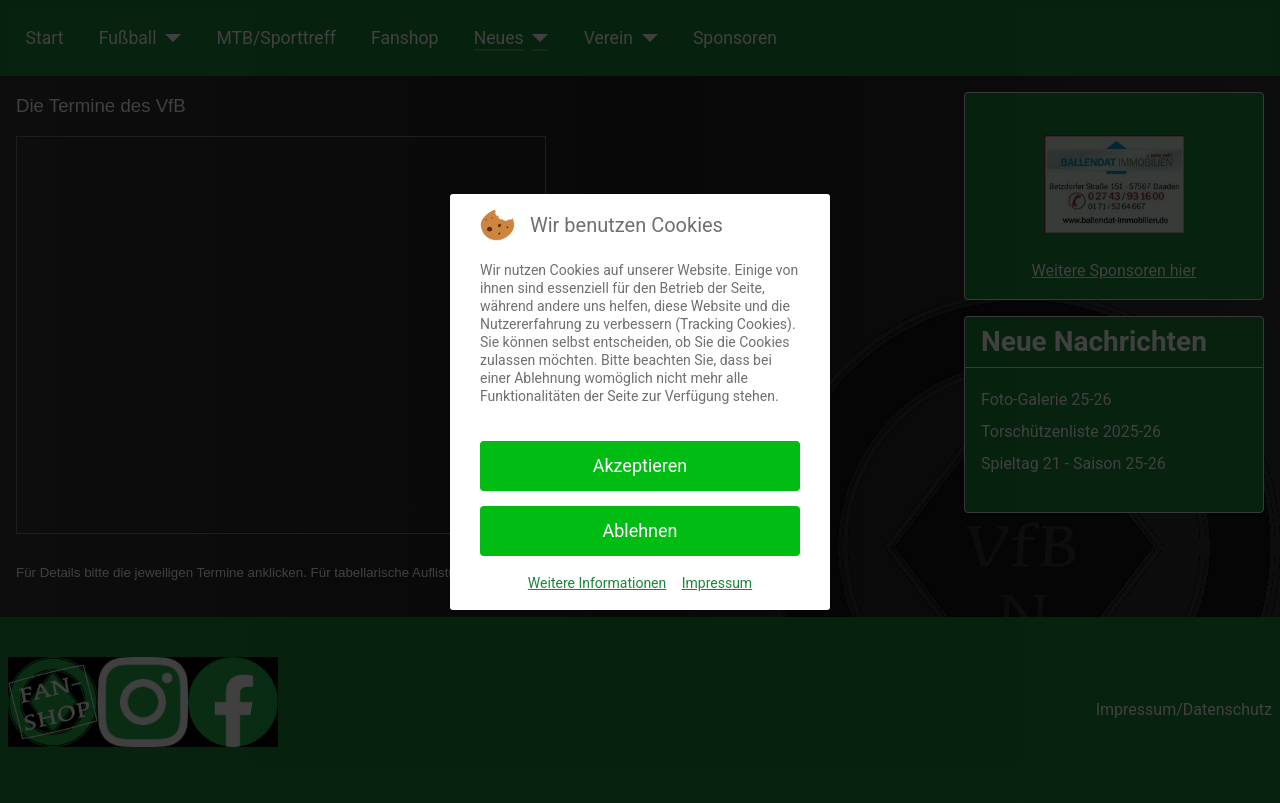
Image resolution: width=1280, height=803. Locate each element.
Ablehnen (639, 530)
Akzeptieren (640, 465)
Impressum (717, 583)
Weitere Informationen (597, 583)
